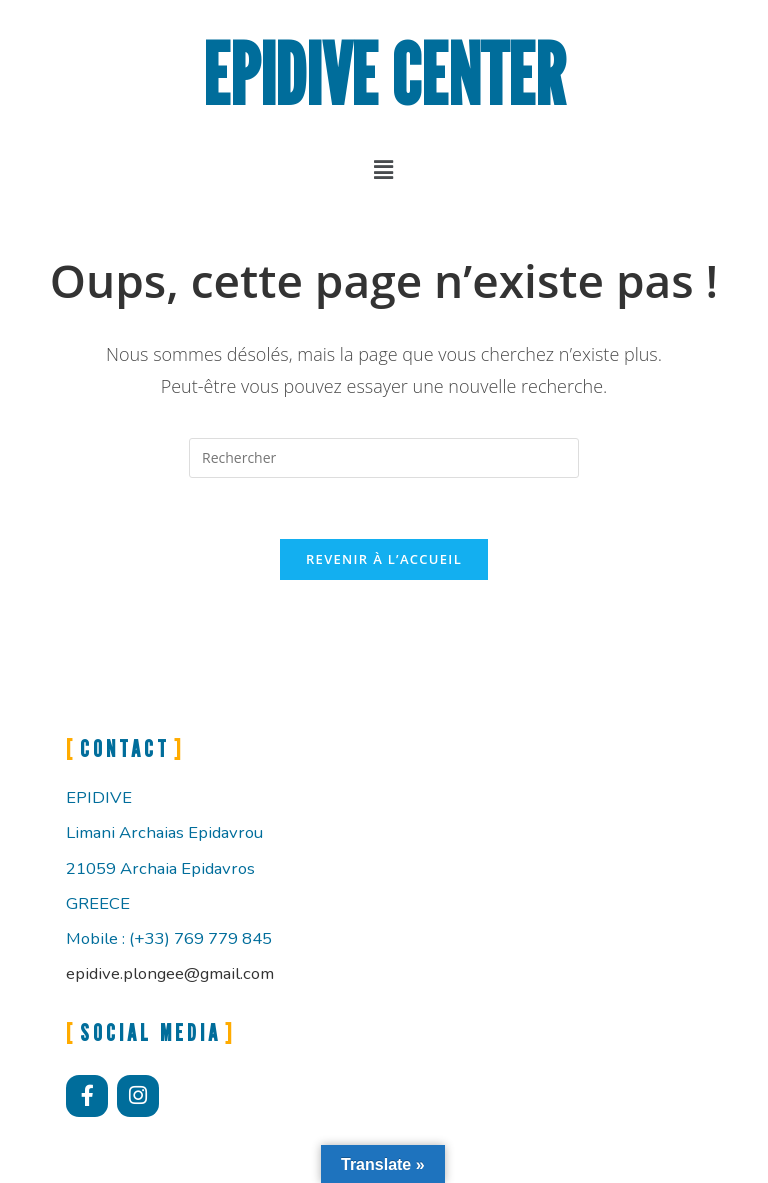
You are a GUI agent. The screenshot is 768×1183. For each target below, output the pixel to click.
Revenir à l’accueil (384, 559)
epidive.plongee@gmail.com (170, 973)
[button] (384, 169)
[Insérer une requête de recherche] (384, 458)
